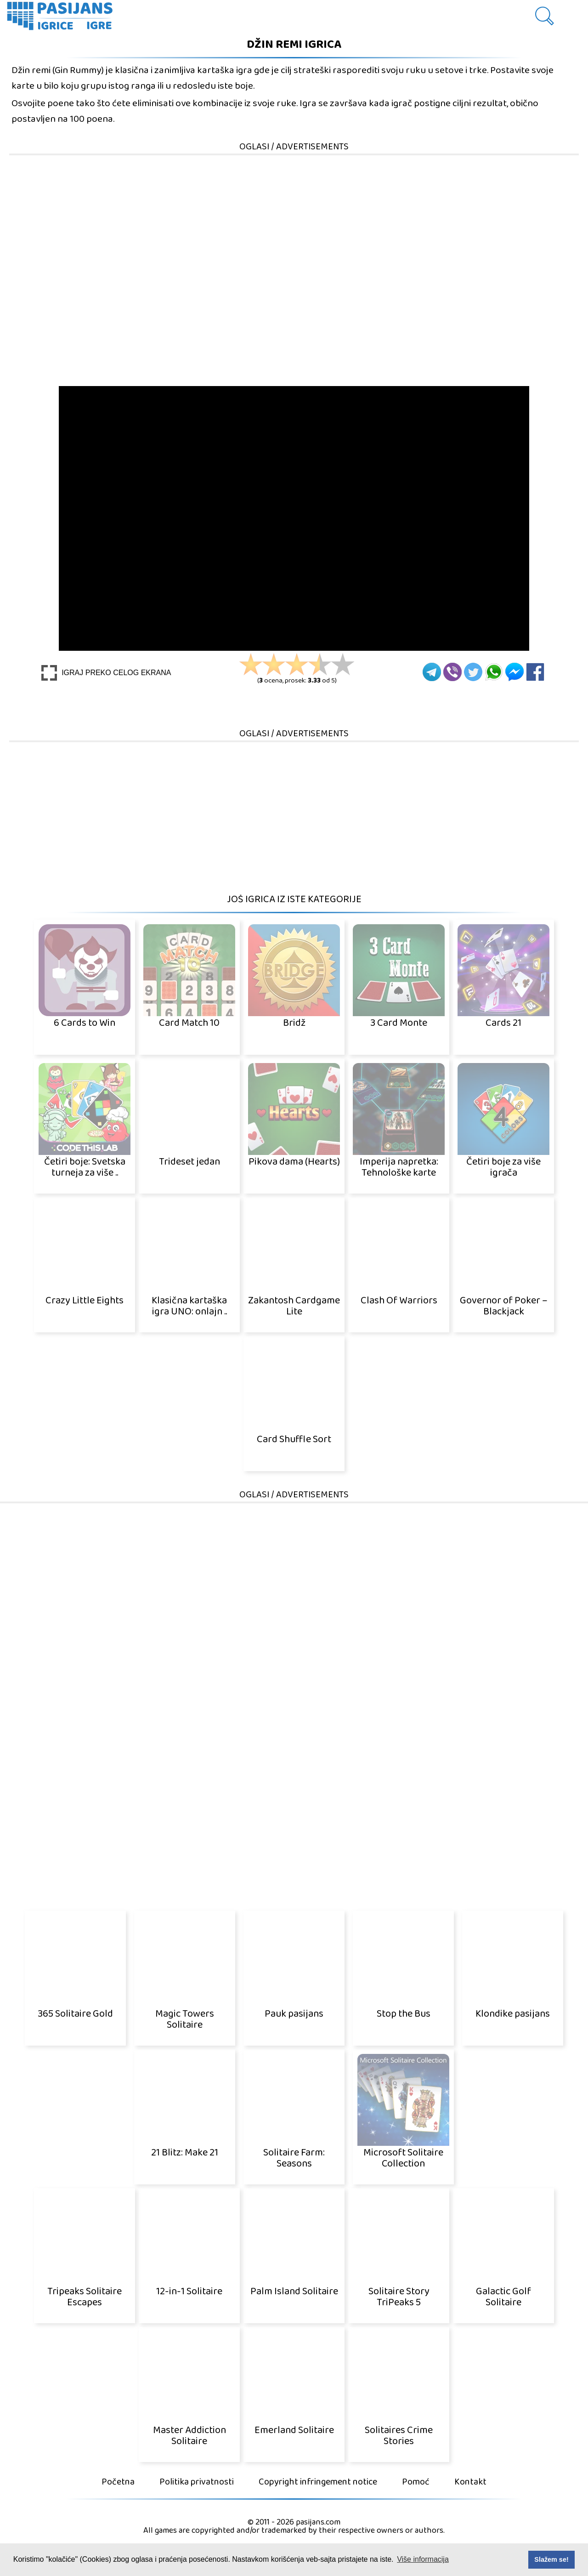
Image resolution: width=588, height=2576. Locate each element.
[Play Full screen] (106, 673)
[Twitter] (473, 672)
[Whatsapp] (494, 672)
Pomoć (416, 2482)
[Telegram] (432, 672)
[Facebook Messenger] (514, 672)
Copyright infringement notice (318, 2482)
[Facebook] (535, 672)
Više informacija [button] (423, 2559)
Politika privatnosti (196, 2482)
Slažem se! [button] (551, 2559)
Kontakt (470, 2482)
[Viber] (452, 672)
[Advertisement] (294, 220)
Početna (118, 2482)
